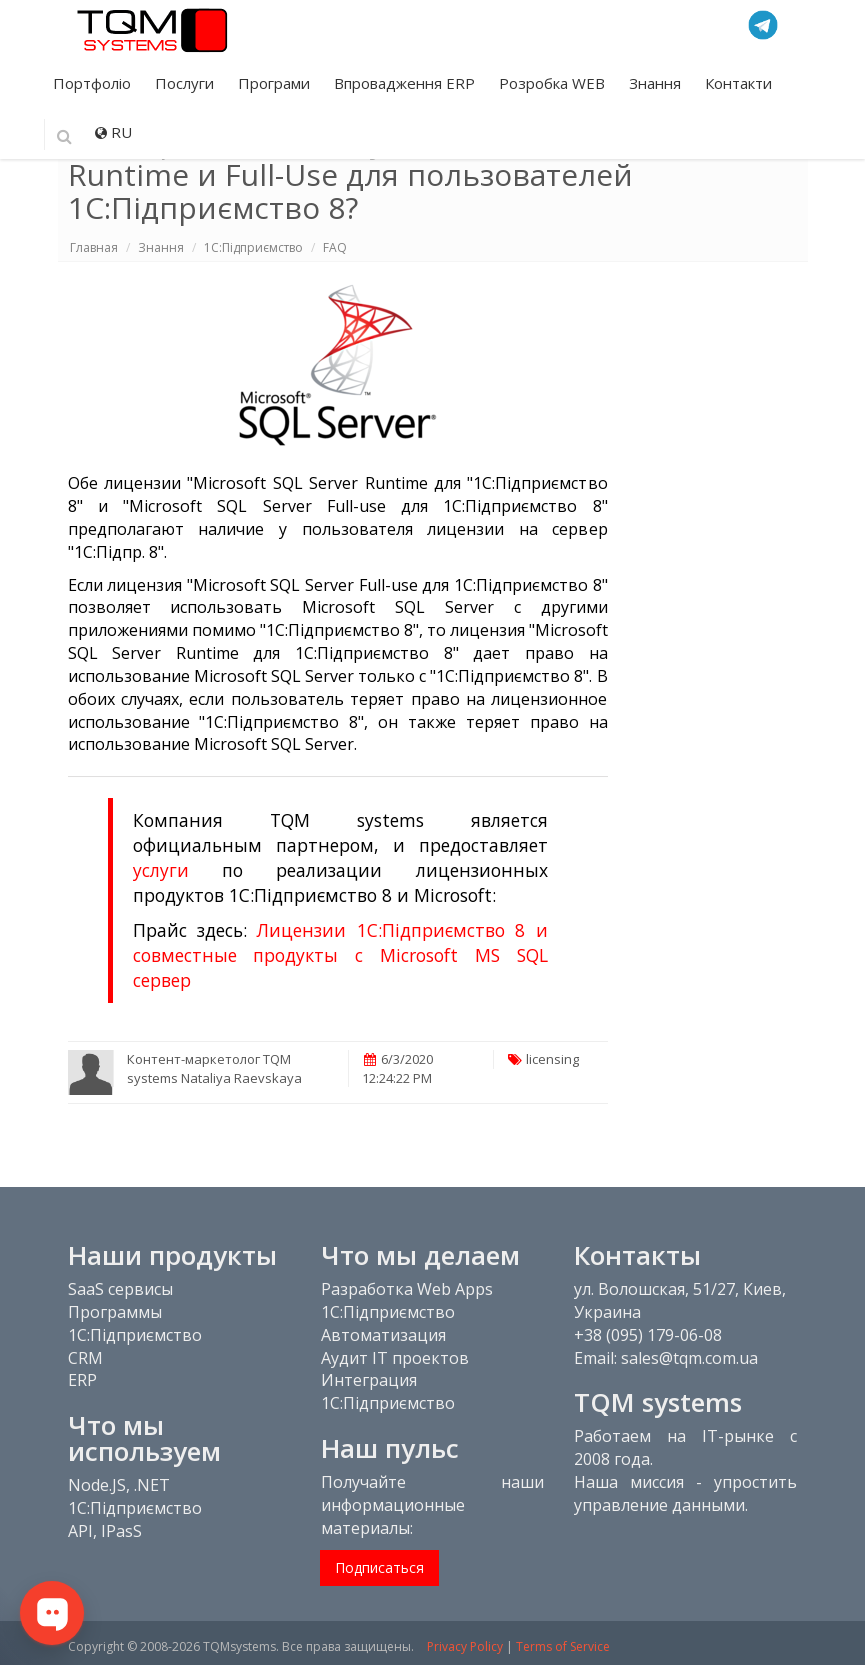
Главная (94, 247)
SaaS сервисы (120, 1289)
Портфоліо (94, 83)
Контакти (738, 83)
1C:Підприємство (253, 247)
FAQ (335, 247)
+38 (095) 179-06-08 (648, 1335)
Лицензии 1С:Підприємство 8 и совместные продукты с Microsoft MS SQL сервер (340, 955)
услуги (161, 870)
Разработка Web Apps (407, 1289)
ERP (82, 1380)
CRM (85, 1358)
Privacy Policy (465, 1646)
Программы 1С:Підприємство (135, 1323)
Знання (657, 83)
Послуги (186, 83)
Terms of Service (563, 1646)
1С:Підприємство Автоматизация (388, 1323)
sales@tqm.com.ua (689, 1358)
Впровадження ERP (406, 83)
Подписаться (379, 1567)
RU (113, 132)
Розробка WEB (554, 83)
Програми (276, 83)
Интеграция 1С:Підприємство (388, 1391)
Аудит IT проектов (395, 1358)
